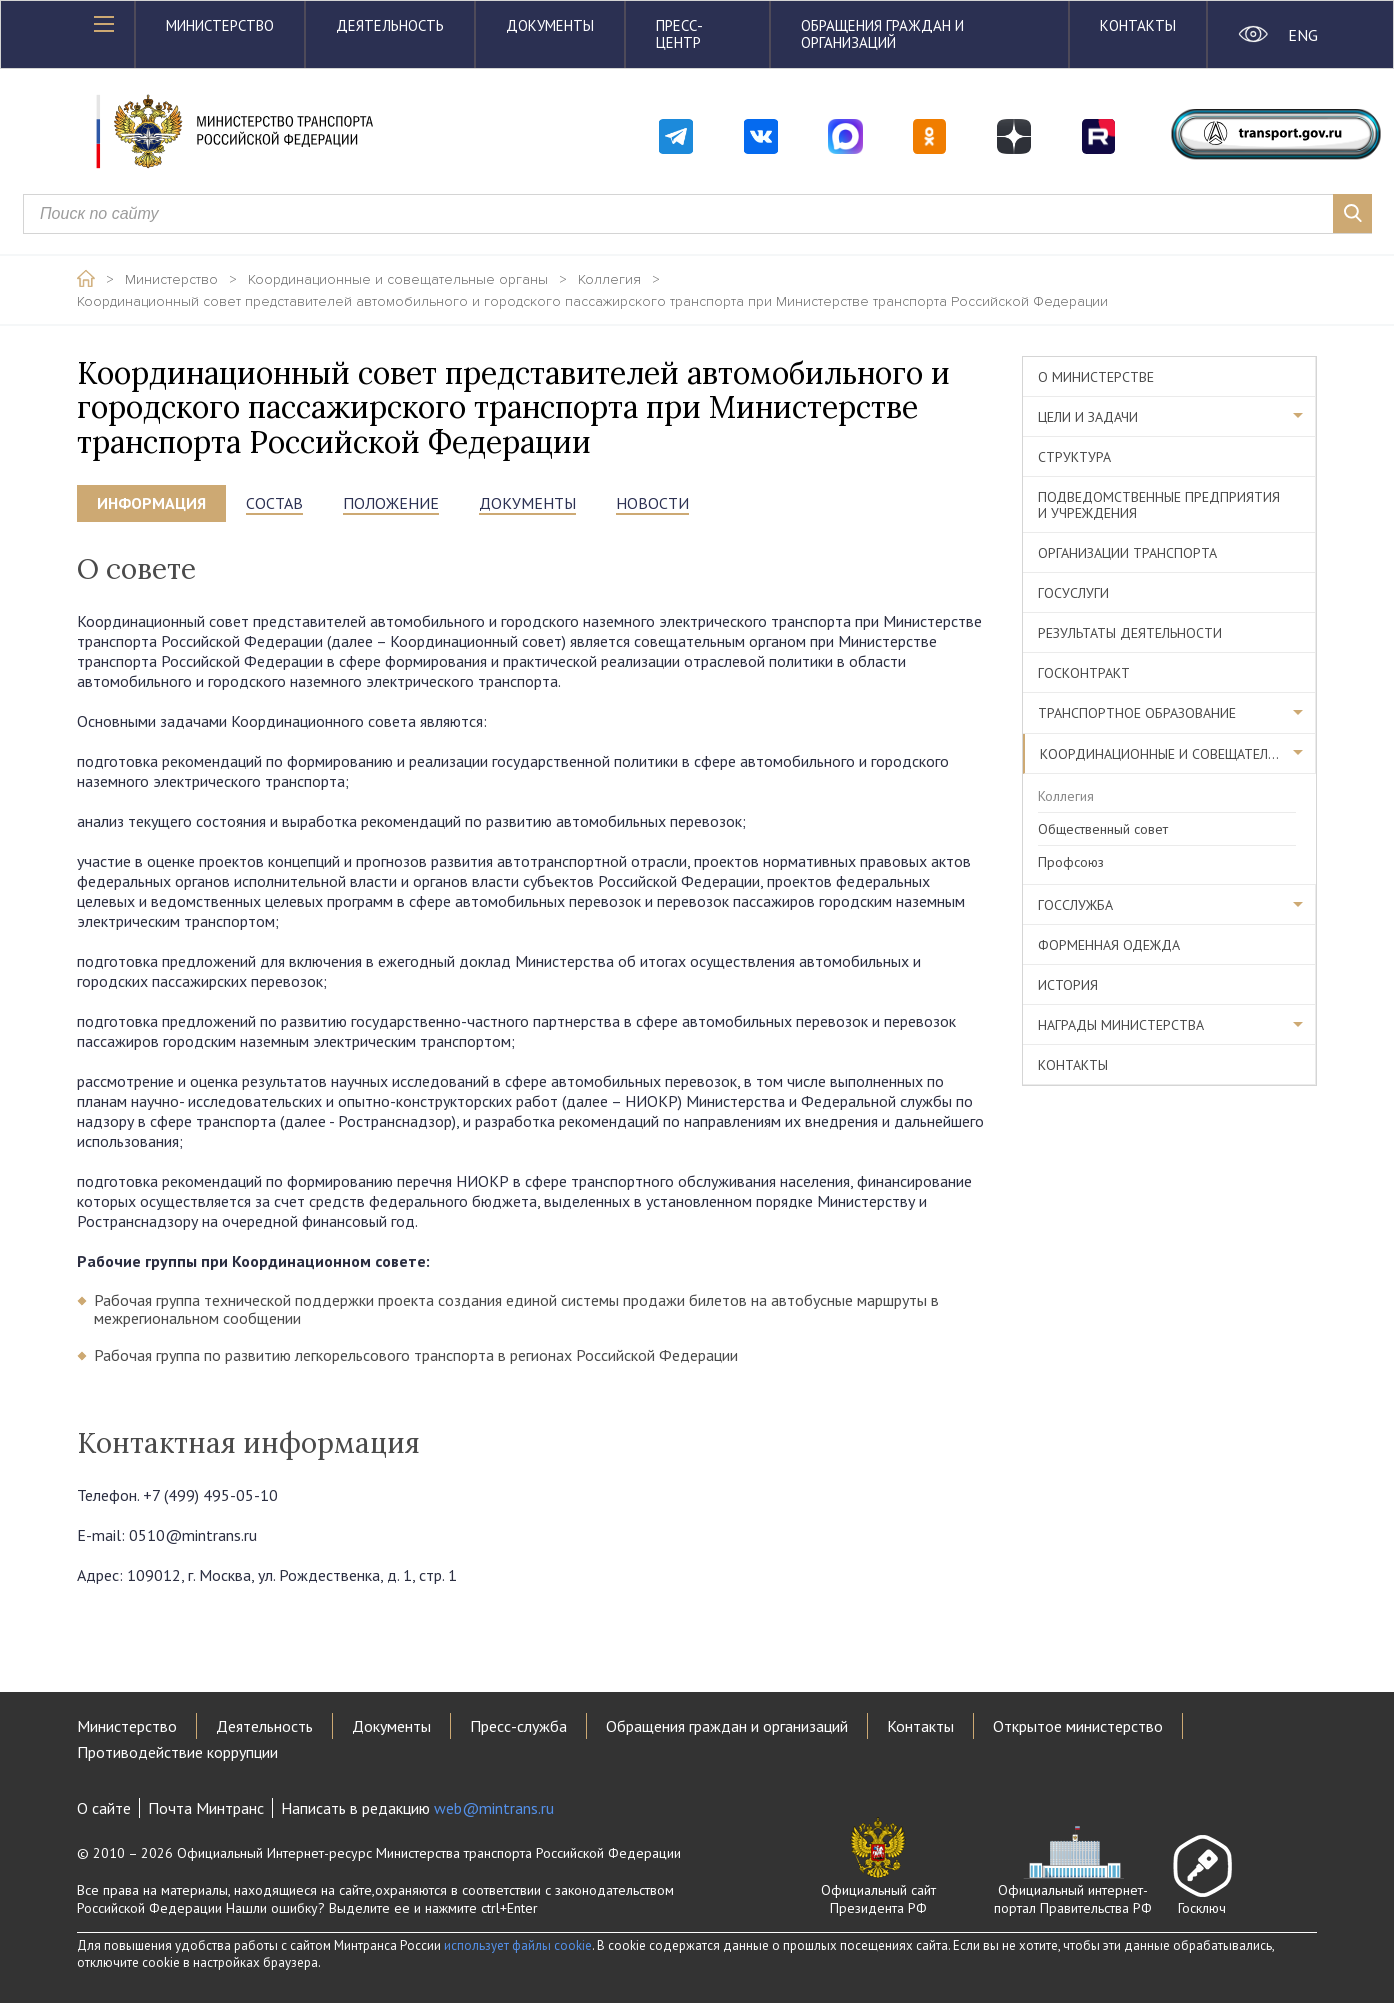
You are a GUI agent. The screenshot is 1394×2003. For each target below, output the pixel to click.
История (1068, 985)
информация (151, 503)
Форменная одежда (1109, 945)
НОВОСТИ (652, 503)
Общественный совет (1103, 829)
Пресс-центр (679, 34)
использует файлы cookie (518, 1945)
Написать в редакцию (417, 1808)
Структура (1074, 457)
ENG (1302, 35)
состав (274, 503)
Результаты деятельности (1130, 633)
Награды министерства (1121, 1025)
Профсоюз (1071, 862)
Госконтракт (1084, 673)
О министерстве (1096, 377)
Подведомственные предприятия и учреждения (1159, 505)
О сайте (104, 1808)
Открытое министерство (1078, 1726)
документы (527, 503)
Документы (550, 25)
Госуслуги (1073, 593)
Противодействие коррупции (177, 1752)
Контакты (1138, 25)
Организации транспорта (1127, 553)
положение (391, 503)
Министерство (220, 25)
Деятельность (390, 25)
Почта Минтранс (206, 1808)
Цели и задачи (1088, 417)
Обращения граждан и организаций (882, 34)
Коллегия (609, 280)
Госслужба (1075, 905)
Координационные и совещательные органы (398, 280)
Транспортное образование (1137, 713)
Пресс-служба (518, 1726)
